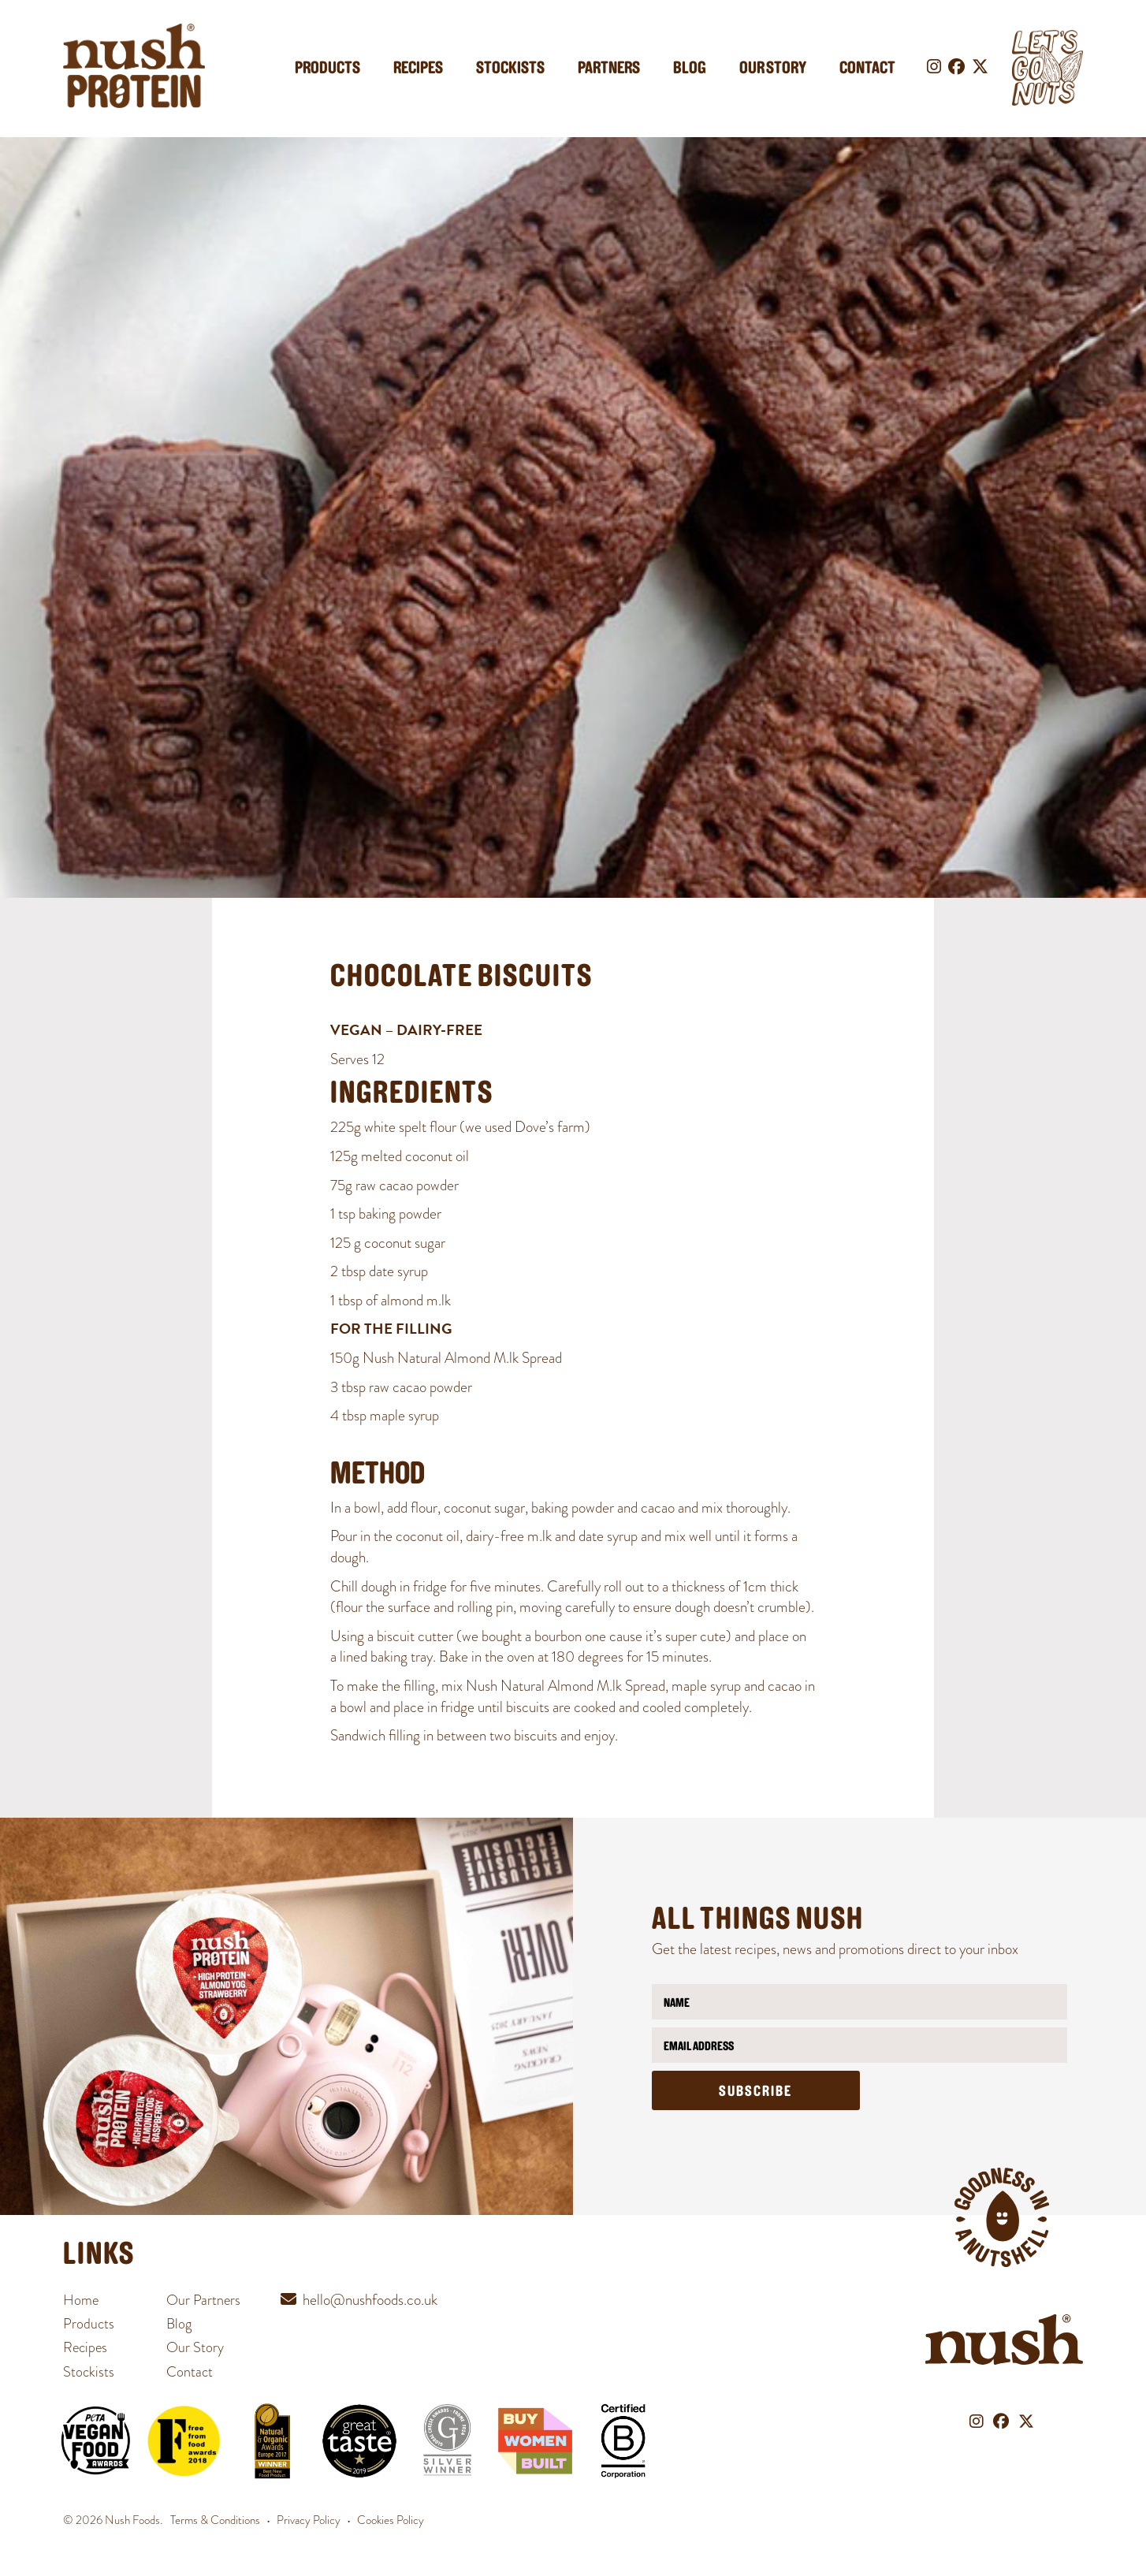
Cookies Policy (390, 2520)
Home (81, 2300)
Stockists (510, 69)
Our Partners (203, 2300)
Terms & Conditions (215, 2520)
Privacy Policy (308, 2520)
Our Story (772, 69)
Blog (689, 69)
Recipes (418, 69)
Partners (609, 69)
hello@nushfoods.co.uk (370, 2299)
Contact (867, 69)
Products (327, 69)
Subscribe (755, 2092)
